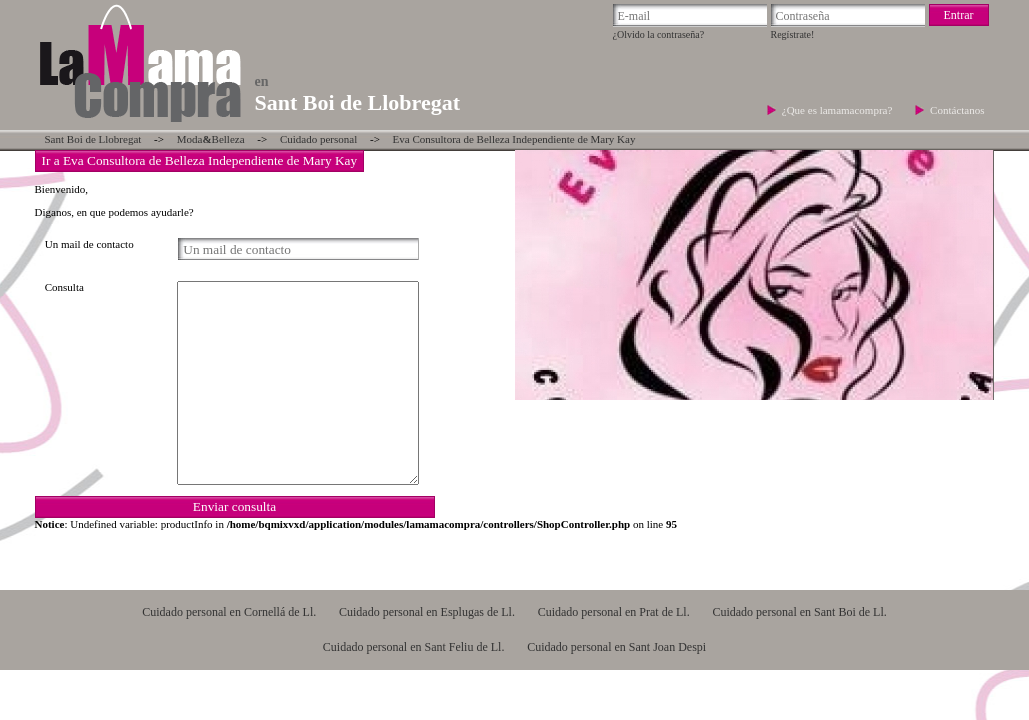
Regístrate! (793, 34)
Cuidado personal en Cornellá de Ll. (229, 612)
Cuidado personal (318, 139)
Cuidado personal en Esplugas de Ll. (427, 612)
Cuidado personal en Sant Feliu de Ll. (414, 647)
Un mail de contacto (89, 244)
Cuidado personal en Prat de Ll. (614, 612)
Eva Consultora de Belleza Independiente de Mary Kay (514, 139)
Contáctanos (957, 110)
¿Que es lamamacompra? (838, 110)
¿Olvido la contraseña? (659, 34)
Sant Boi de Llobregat (93, 139)
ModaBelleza (211, 139)
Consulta (64, 287)
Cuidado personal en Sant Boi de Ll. (799, 612)
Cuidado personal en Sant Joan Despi (616, 647)
